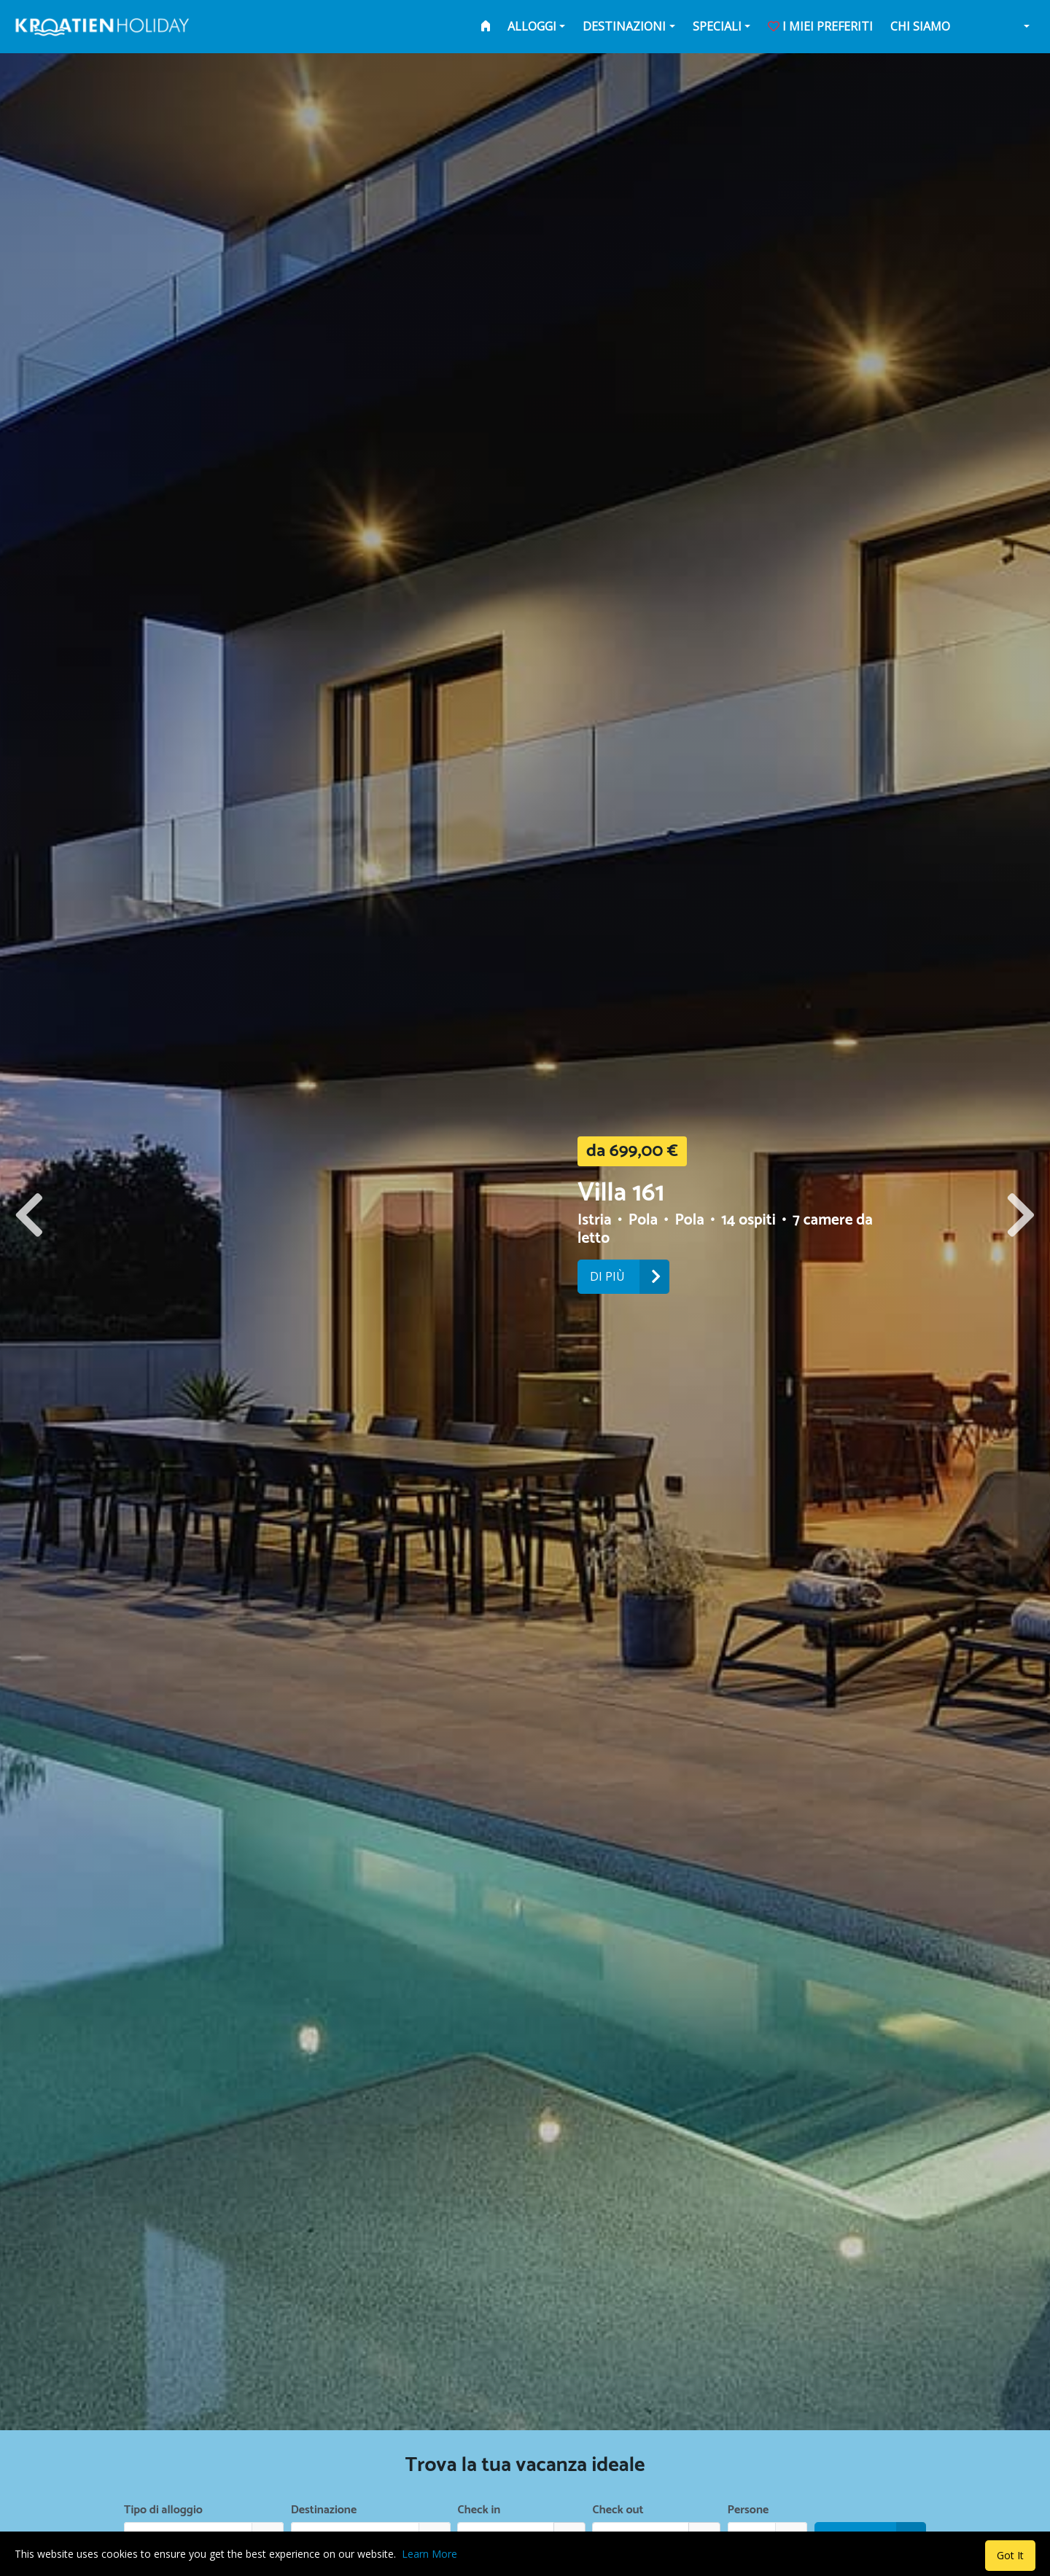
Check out (618, 2510)
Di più (629, 1277)
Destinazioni (624, 26)
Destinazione (324, 2510)
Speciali (717, 26)
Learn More (429, 2554)
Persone (748, 2510)
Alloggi (532, 26)
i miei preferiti (820, 26)
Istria (596, 1220)
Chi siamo (920, 26)
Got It (1010, 2555)
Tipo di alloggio (163, 2510)
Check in (479, 2510)
